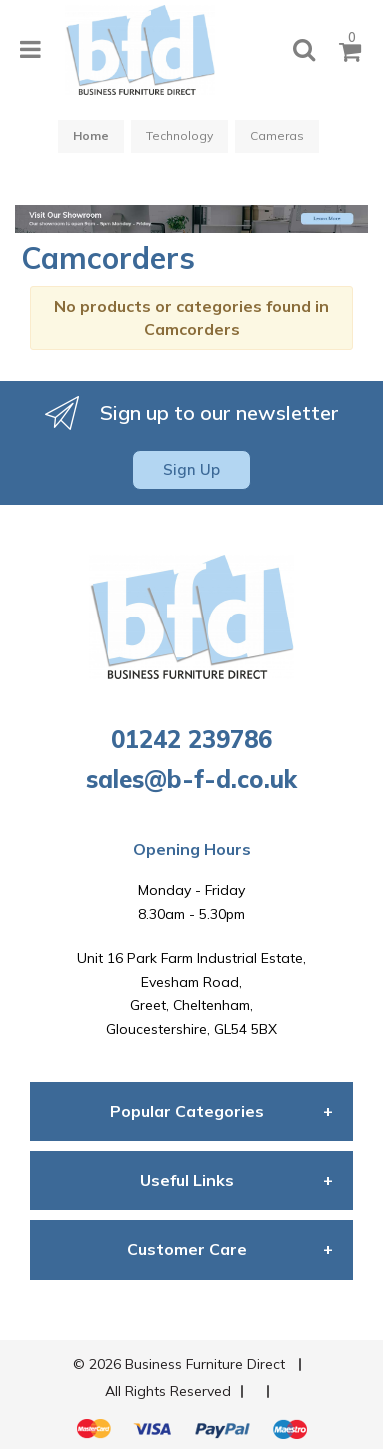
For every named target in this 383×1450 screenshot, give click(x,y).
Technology (179, 135)
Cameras (277, 135)
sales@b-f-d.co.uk (191, 779)
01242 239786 (191, 739)
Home (91, 135)
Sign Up (191, 469)
